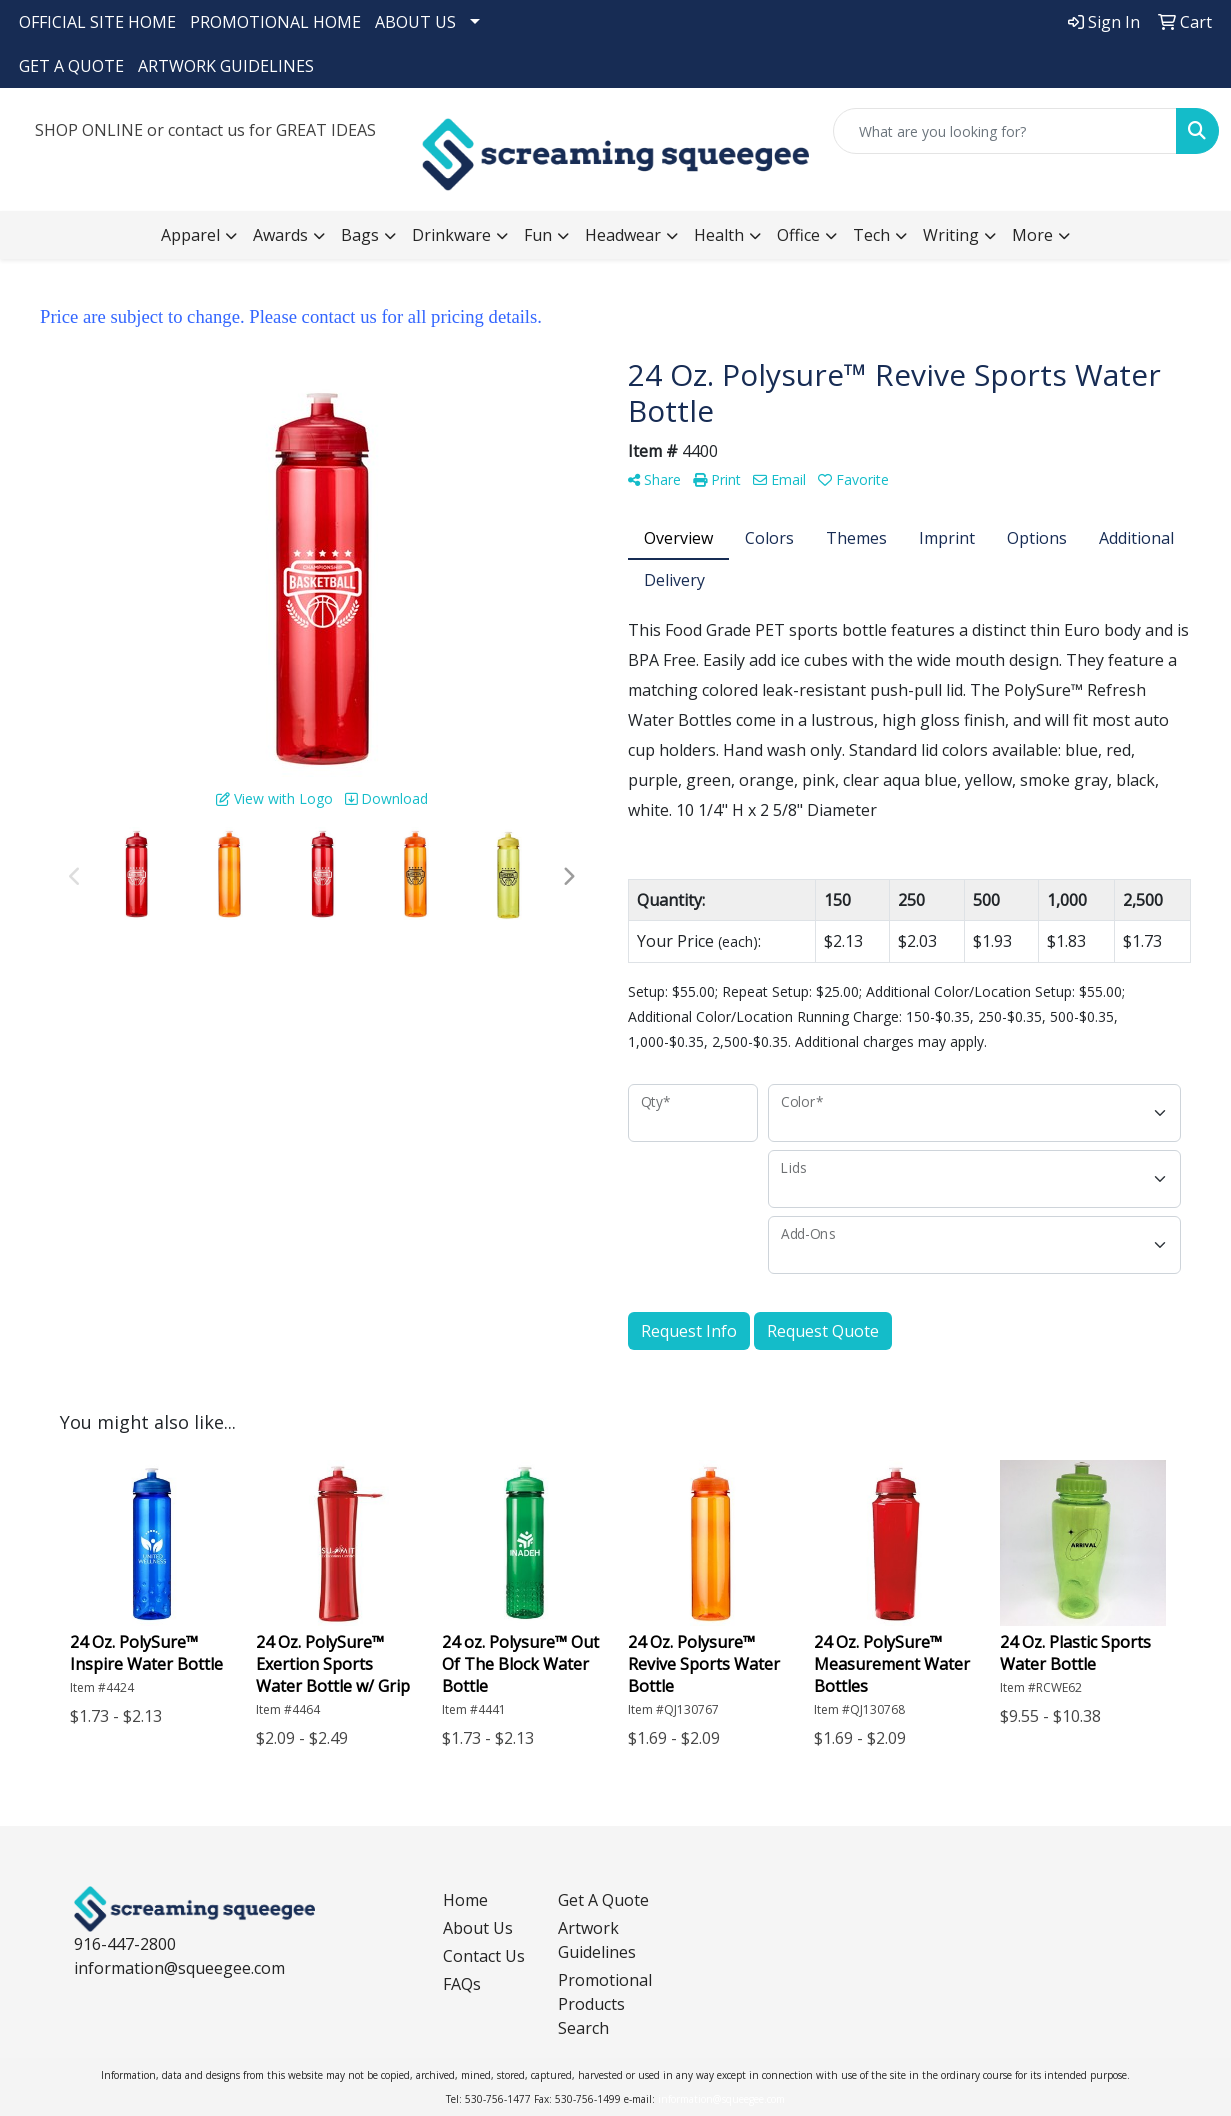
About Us (478, 1928)
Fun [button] (538, 235)
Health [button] (719, 235)
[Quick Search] (1005, 131)
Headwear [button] (623, 235)
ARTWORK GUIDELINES (226, 66)
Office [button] (798, 235)
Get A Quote (603, 1900)
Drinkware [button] (451, 235)
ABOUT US (415, 22)
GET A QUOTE (71, 66)
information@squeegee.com (179, 1968)
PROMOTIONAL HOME (275, 22)
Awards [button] (280, 235)
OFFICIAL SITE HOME (97, 22)
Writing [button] (951, 235)
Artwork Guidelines (597, 1940)
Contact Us (484, 1956)
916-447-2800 (125, 1944)
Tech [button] (871, 235)
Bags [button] (360, 235)
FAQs (462, 1984)
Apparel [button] (190, 235)
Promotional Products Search (603, 2004)
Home (465, 1900)
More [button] (1032, 235)
